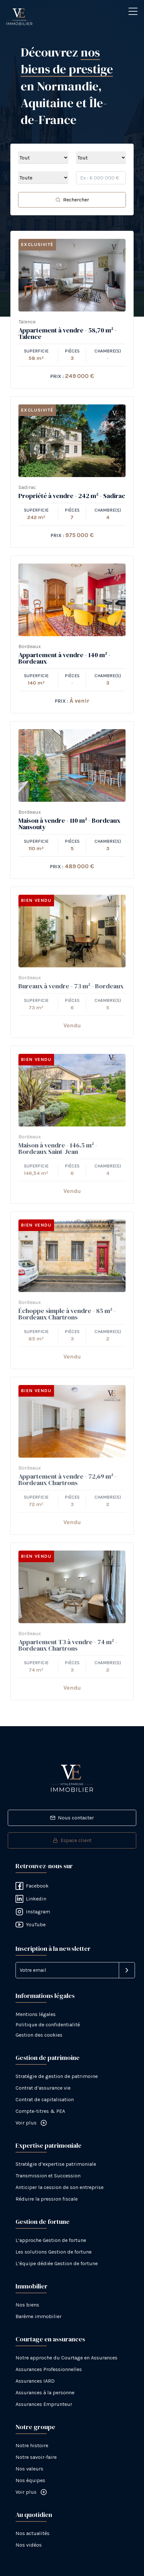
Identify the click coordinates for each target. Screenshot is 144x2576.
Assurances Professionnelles (49, 2369)
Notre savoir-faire (36, 2457)
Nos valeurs (29, 2469)
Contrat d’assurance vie (43, 2088)
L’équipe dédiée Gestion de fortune (57, 2263)
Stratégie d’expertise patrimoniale (56, 2164)
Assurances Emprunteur (44, 2404)
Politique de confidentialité (48, 2024)
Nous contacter (72, 1818)
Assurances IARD (35, 2381)
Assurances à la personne (45, 2392)
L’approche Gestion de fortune (51, 2240)
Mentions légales (36, 2014)
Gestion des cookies (39, 2035)
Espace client (72, 1840)
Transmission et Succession (48, 2176)
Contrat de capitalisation (45, 2099)
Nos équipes (30, 2480)
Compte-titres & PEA (40, 2111)
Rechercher (72, 200)
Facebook (32, 1886)
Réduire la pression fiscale (47, 2199)
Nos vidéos (29, 2545)
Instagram (33, 1912)
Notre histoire (32, 2445)
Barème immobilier (38, 2316)
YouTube (31, 1925)
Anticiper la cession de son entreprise (60, 2187)
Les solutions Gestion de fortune (54, 2252)
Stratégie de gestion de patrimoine (57, 2076)
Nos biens (27, 2305)
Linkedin (31, 1899)
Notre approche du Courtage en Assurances (66, 2358)
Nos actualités (33, 2533)
